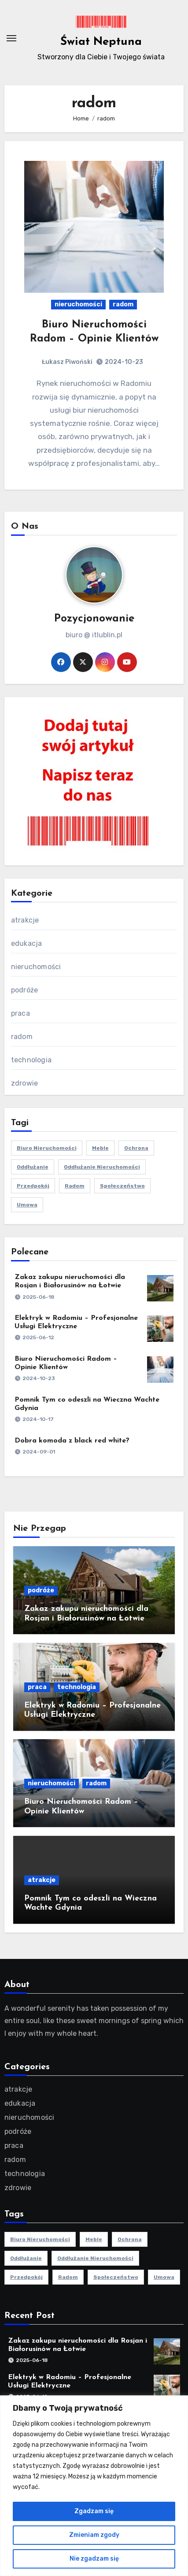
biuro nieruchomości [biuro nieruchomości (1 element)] (47, 1148)
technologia (31, 1060)
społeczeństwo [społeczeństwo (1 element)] (122, 1186)
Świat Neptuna (101, 42)
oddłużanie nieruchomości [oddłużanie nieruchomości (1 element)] (102, 1167)
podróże (24, 990)
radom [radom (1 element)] (75, 1186)
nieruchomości (78, 304)
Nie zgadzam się (94, 2558)
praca (20, 1013)
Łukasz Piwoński (67, 362)
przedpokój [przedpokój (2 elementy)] (33, 1186)
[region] (94, 2485)
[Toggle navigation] (11, 38)
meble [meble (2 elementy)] (100, 1148)
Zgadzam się (94, 2511)
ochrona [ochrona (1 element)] (136, 1148)
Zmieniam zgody (94, 2535)
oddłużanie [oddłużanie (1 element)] (32, 1167)
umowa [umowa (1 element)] (27, 1205)
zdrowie (24, 1083)
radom (123, 304)
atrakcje (25, 920)
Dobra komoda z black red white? (72, 1440)
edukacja (26, 943)
